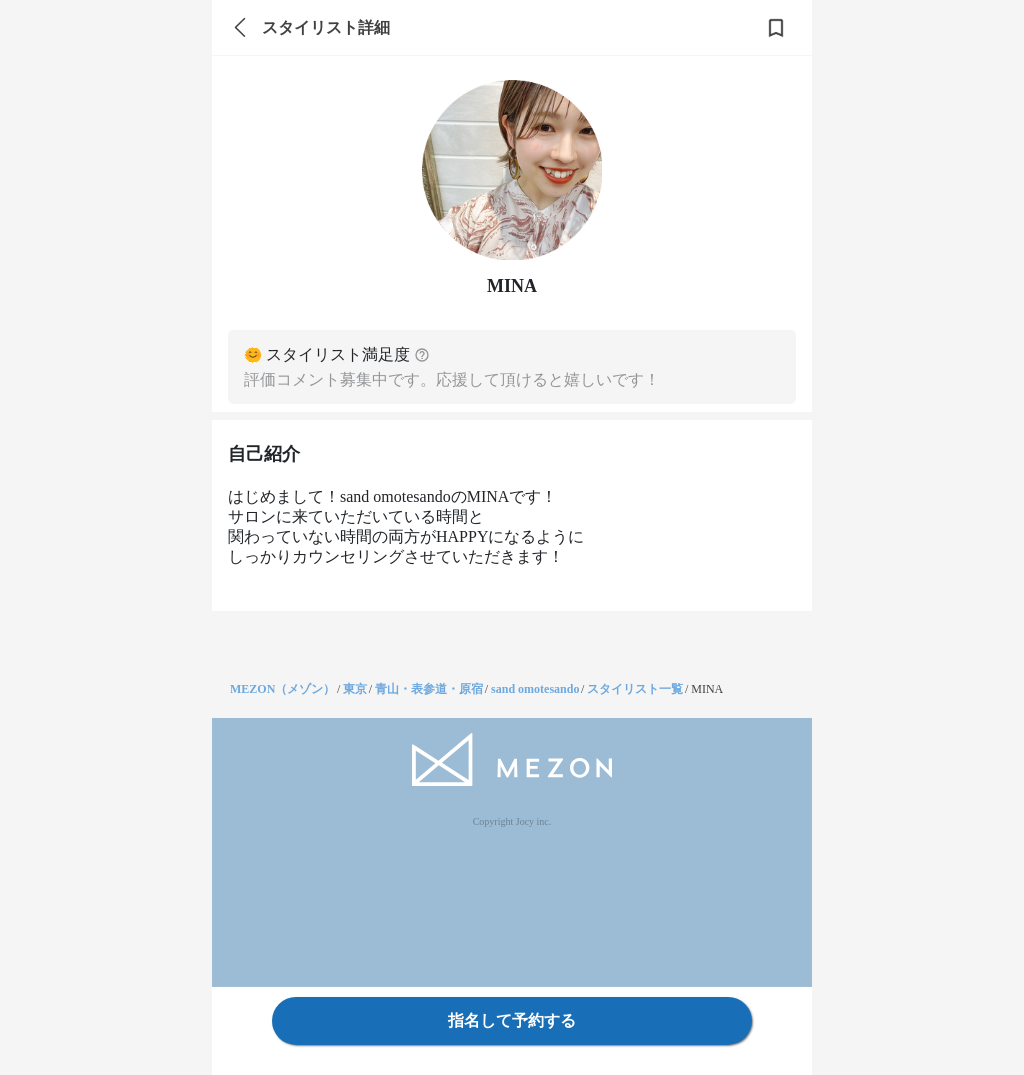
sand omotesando (535, 689)
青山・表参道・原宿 (429, 689)
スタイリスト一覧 (635, 689)
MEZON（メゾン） (282, 689)
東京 (355, 689)
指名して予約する (512, 1020)
